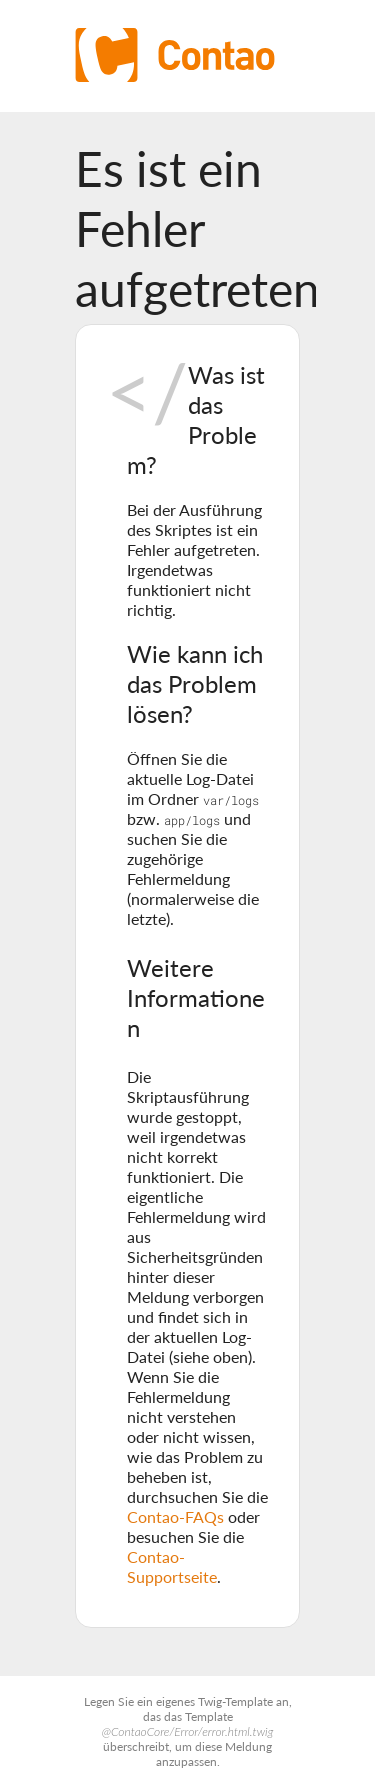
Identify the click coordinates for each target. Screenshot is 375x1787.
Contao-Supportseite (172, 1566)
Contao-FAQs (175, 1516)
